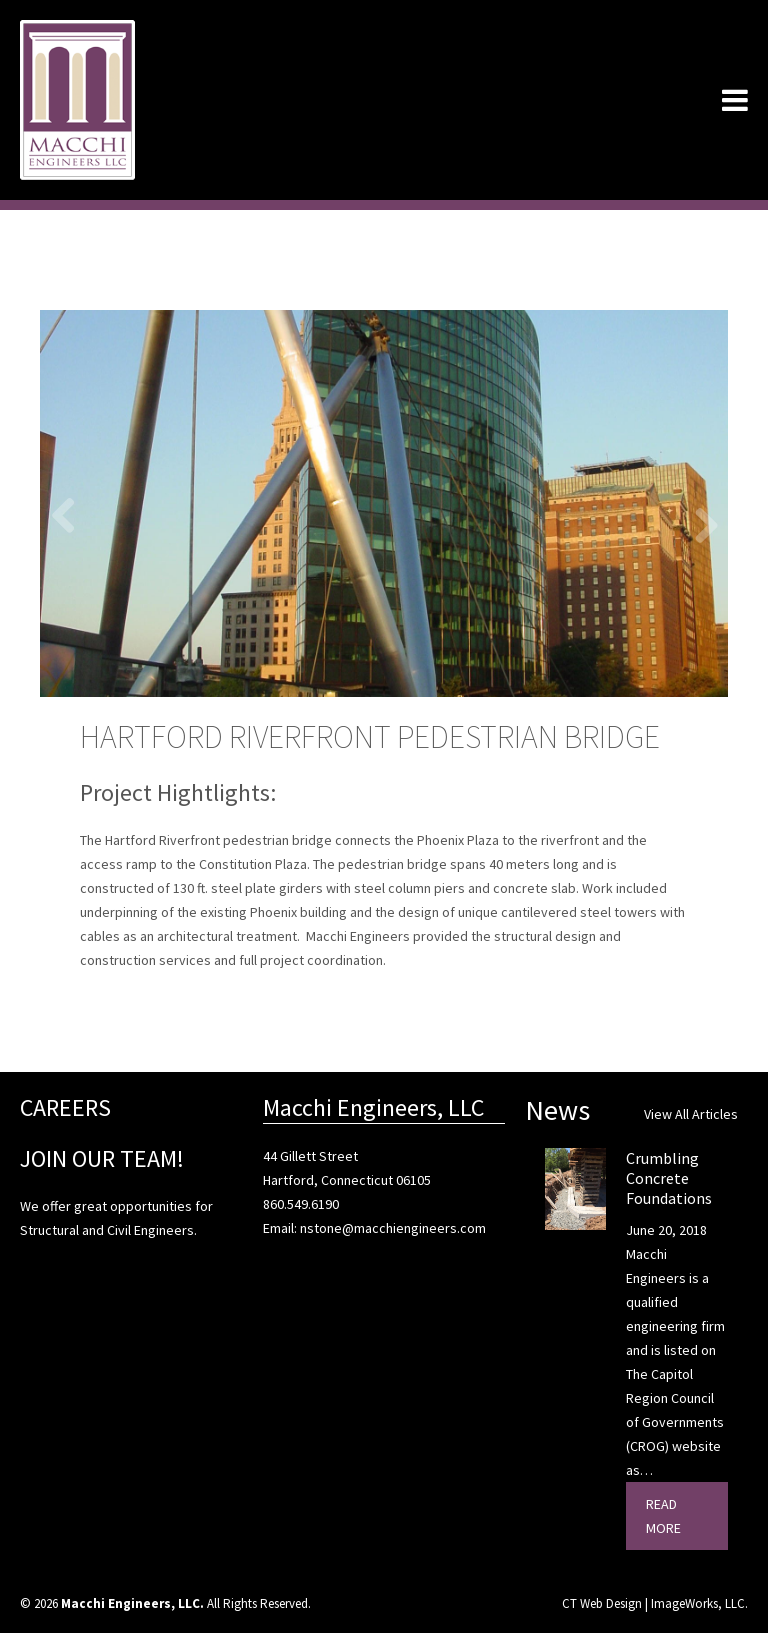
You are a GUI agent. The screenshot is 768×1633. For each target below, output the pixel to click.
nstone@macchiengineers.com (393, 1228)
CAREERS (65, 1107)
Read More (663, 1516)
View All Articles (691, 1114)
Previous (70, 514)
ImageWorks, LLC (698, 1603)
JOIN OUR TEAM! (102, 1158)
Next (698, 524)
